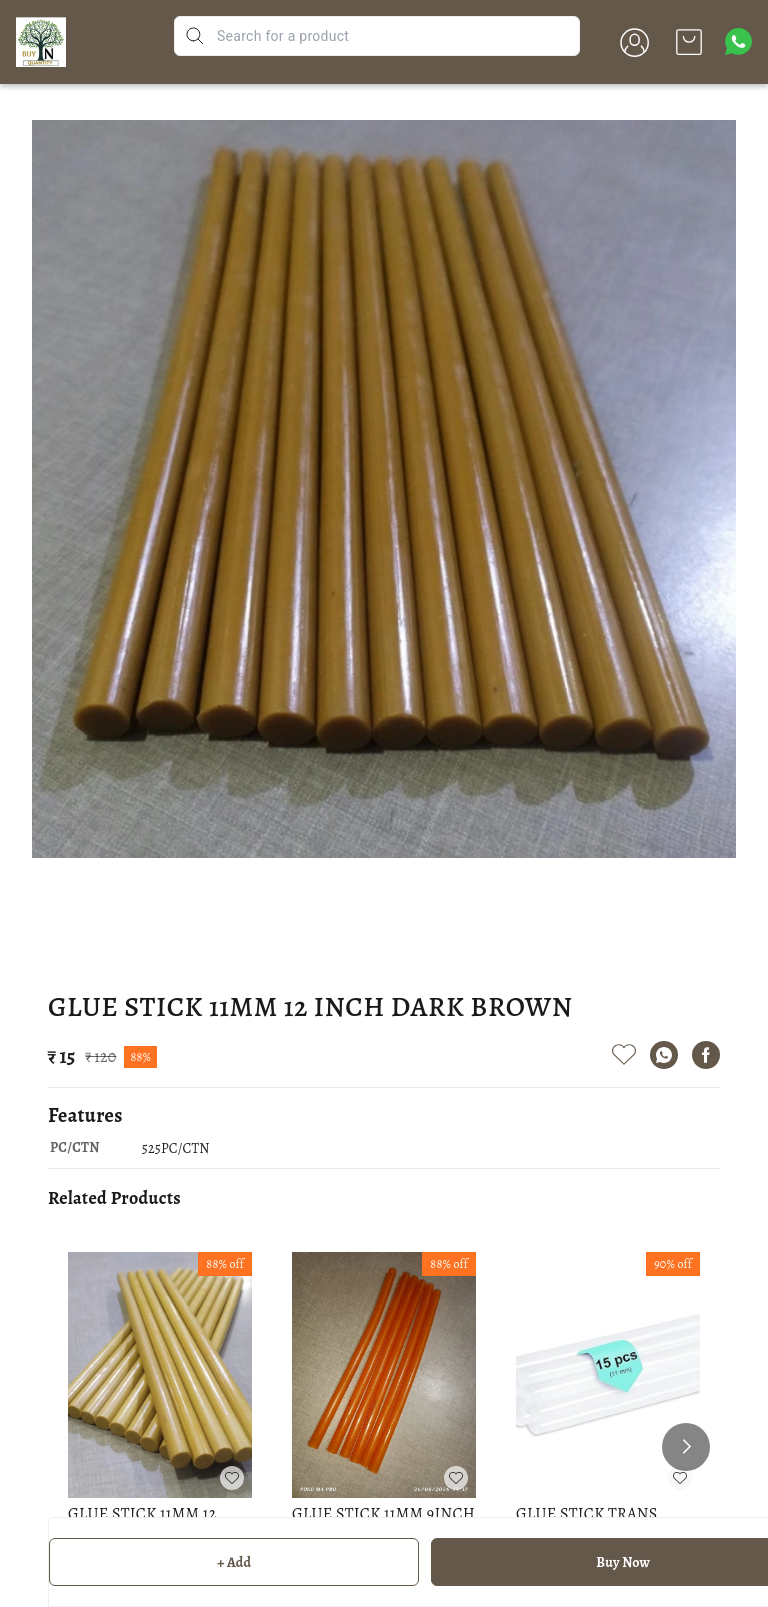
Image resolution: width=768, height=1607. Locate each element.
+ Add (234, 1562)
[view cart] (689, 42)
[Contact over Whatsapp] (738, 41)
